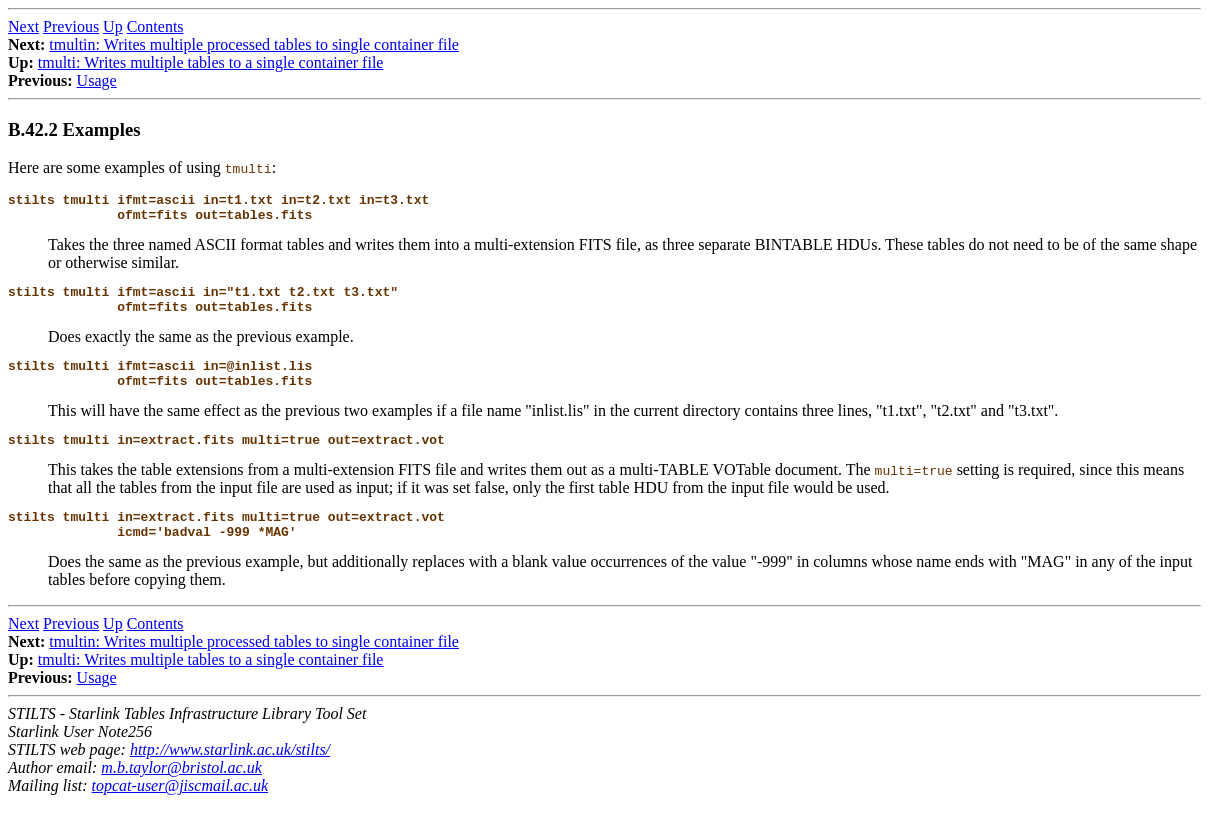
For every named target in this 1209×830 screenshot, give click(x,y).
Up (113, 26)
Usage (97, 80)
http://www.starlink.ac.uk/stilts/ (230, 776)
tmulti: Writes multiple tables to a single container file (211, 62)
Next (23, 26)
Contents (155, 26)
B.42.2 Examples (74, 129)
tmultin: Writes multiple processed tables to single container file (254, 44)
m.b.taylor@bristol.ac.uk (181, 794)
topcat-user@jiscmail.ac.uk (180, 812)
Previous (71, 26)
